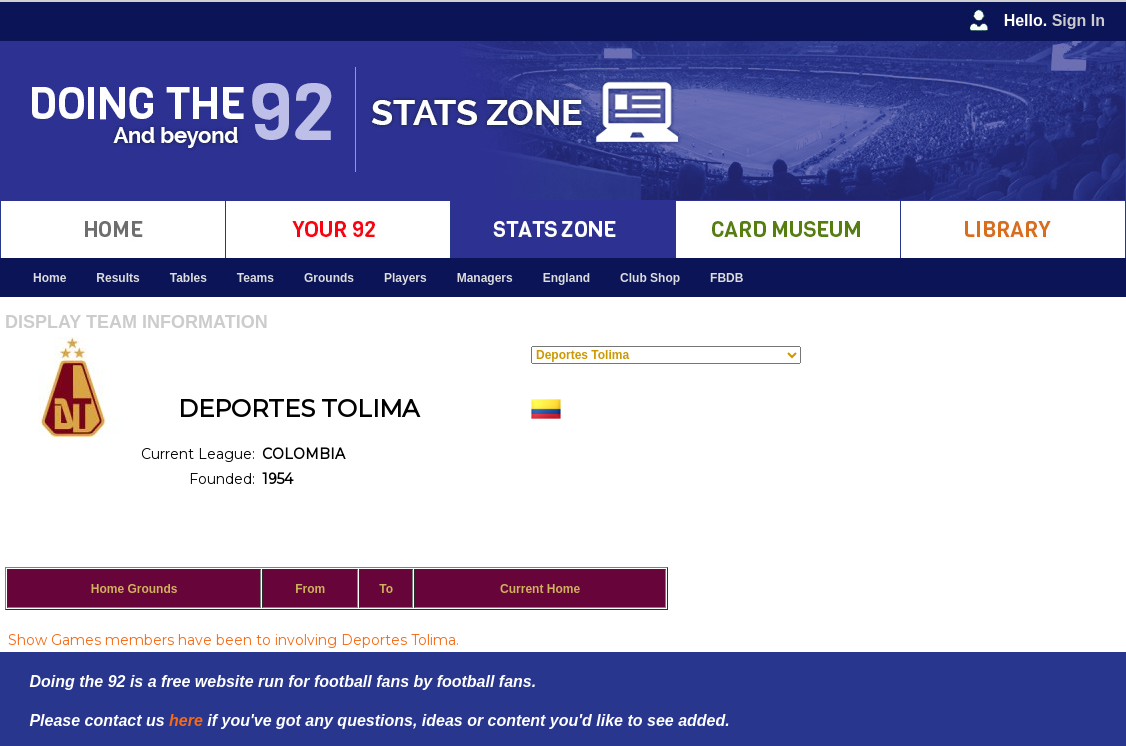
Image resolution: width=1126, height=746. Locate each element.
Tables (188, 278)
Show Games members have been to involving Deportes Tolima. (233, 640)
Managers (485, 278)
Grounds (329, 278)
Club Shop (650, 278)
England (566, 278)
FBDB (726, 278)
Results (117, 278)
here (186, 720)
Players (405, 278)
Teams (255, 278)
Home (49, 278)
